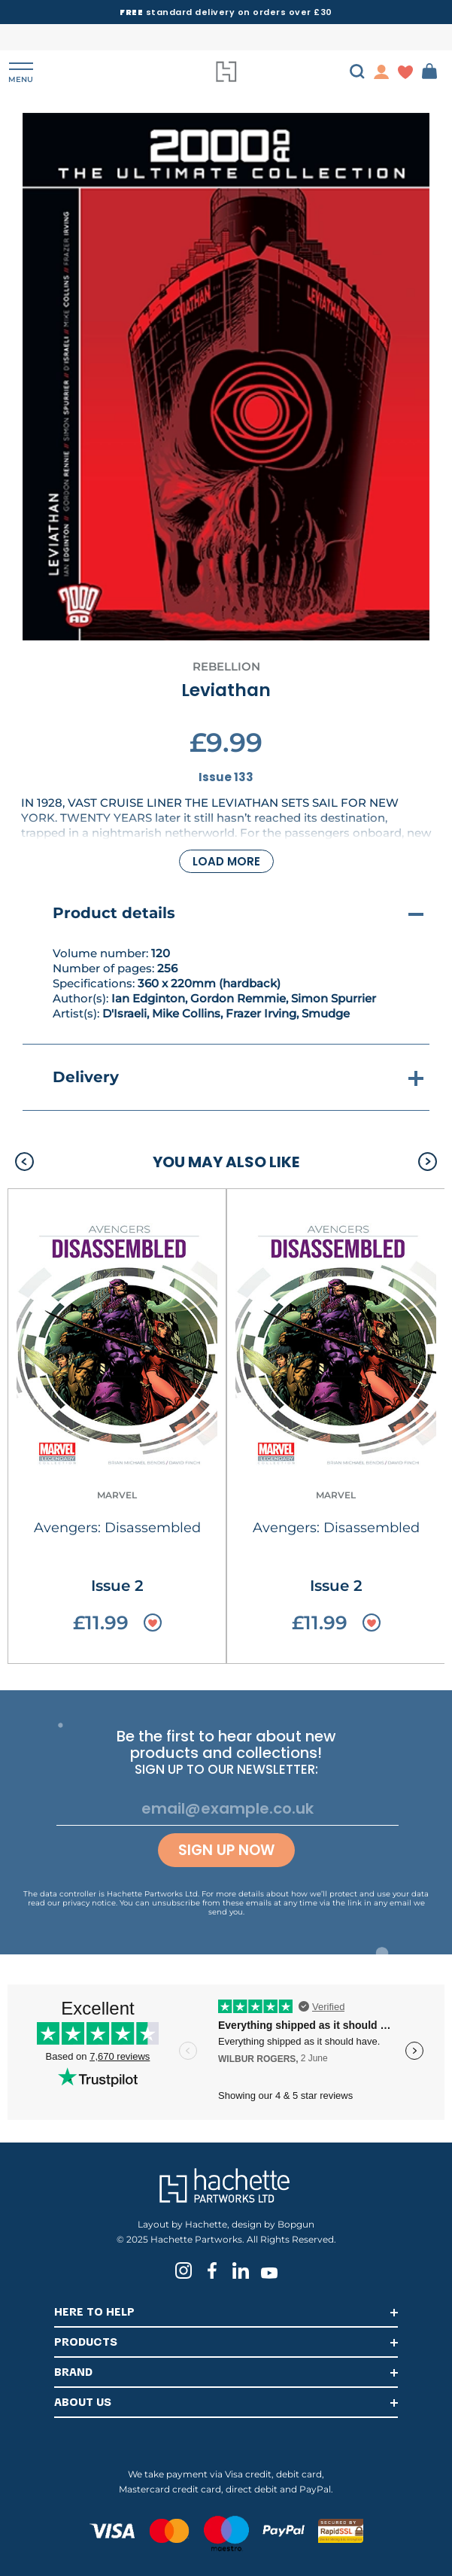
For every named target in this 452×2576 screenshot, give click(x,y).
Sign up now (226, 1850)
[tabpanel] (226, 376)
